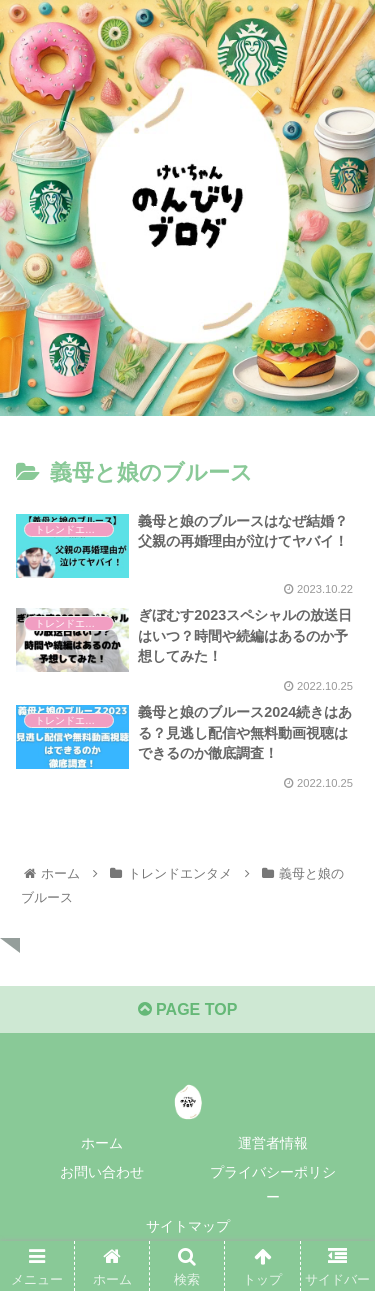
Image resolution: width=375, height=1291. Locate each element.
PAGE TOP (188, 1009)
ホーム (102, 1143)
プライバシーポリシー (273, 1184)
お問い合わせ (102, 1172)
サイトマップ (188, 1226)
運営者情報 (273, 1143)
